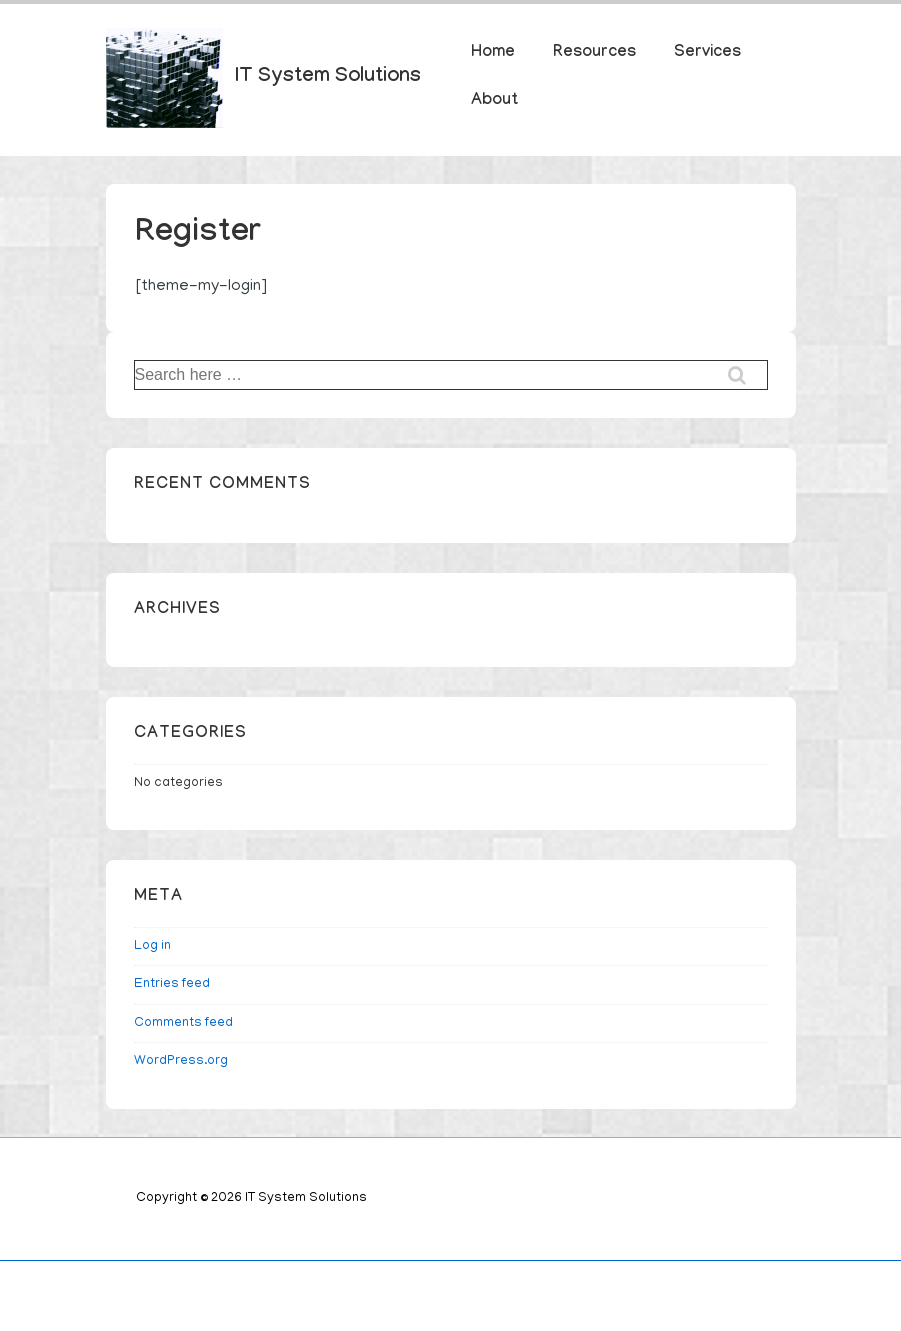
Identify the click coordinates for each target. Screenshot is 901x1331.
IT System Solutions (328, 78)
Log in (152, 946)
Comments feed (183, 1023)
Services (707, 53)
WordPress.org (181, 1061)
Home (493, 53)
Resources (594, 53)
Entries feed (172, 984)
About (494, 101)
